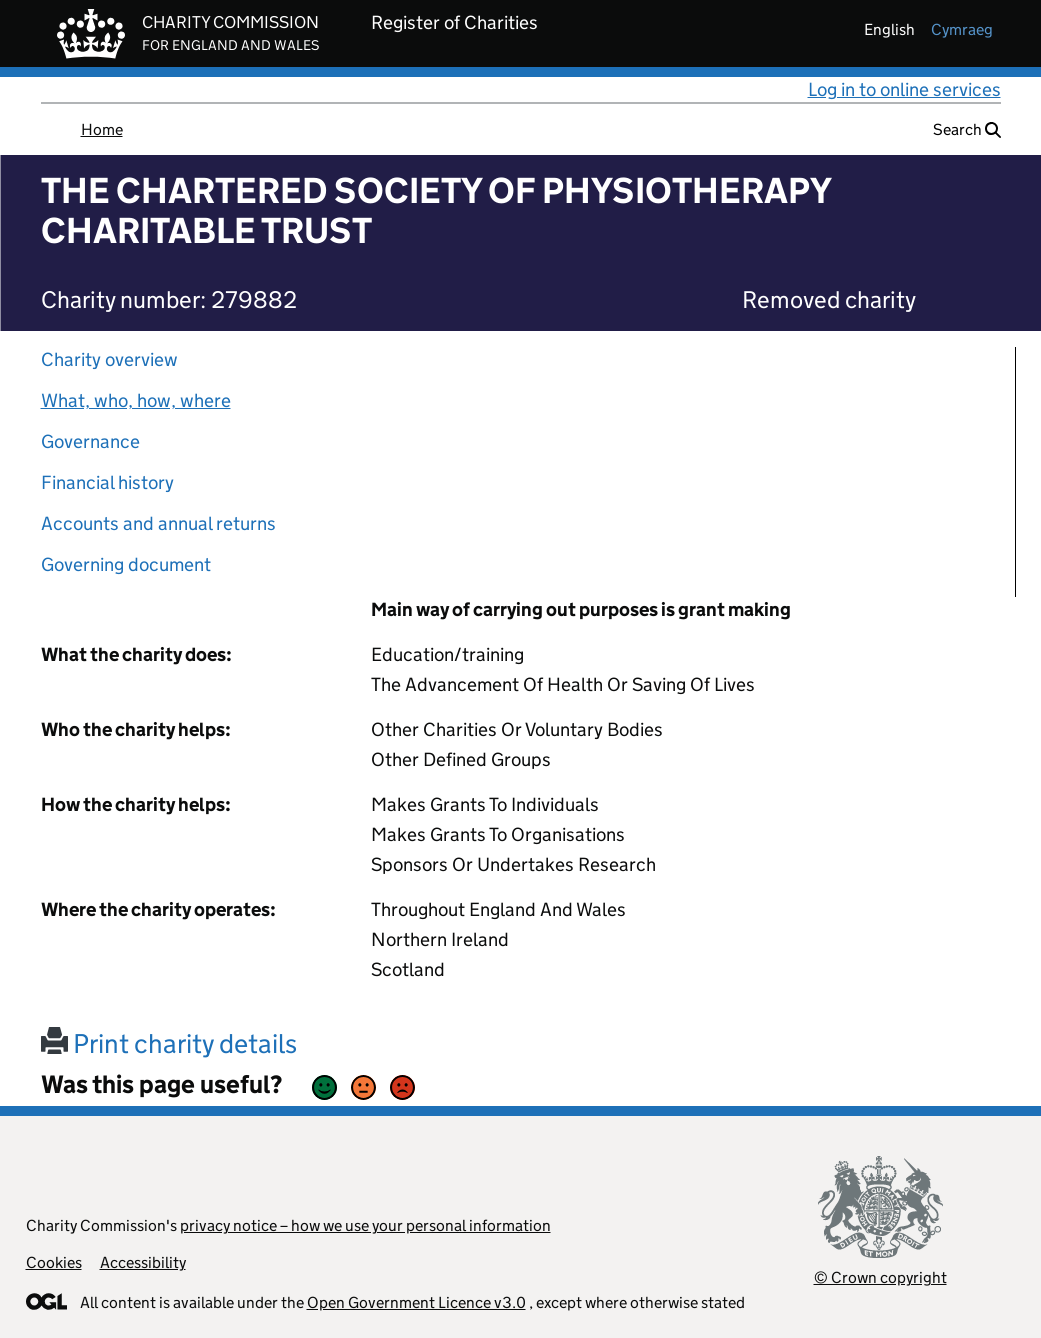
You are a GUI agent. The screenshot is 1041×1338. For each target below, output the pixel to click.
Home (102, 129)
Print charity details (169, 1043)
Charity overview (109, 359)
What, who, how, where (136, 400)
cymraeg (962, 29)
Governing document (126, 564)
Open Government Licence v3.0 (416, 1302)
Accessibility (143, 1262)
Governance (90, 441)
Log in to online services (904, 89)
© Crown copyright (880, 1277)
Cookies (54, 1262)
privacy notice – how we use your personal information (365, 1225)
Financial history (107, 482)
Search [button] (967, 129)
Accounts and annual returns (158, 523)
